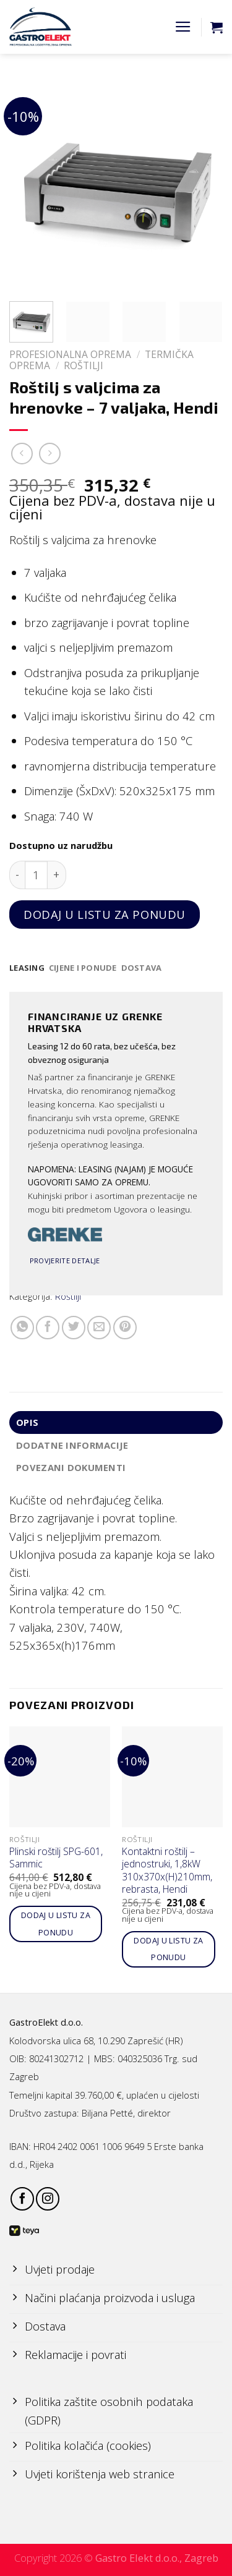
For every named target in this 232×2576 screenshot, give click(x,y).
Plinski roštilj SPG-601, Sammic (56, 1857)
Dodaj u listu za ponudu (105, 914)
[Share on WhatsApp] (22, 1327)
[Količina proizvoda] (36, 875)
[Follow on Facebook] (22, 2199)
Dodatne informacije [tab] (72, 1445)
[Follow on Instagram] (47, 2199)
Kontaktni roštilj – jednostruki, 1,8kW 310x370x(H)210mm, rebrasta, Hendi (167, 1870)
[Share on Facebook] (47, 1327)
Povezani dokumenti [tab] (71, 1467)
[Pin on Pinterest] (125, 1327)
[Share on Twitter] (73, 1327)
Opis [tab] (27, 1422)
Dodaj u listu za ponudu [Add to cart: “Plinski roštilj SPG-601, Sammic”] (55, 1923)
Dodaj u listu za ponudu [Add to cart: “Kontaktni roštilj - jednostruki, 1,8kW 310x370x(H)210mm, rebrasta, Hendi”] (168, 1949)
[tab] (27, 968)
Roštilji (83, 365)
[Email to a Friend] (99, 1327)
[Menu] (183, 27)
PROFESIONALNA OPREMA (70, 354)
